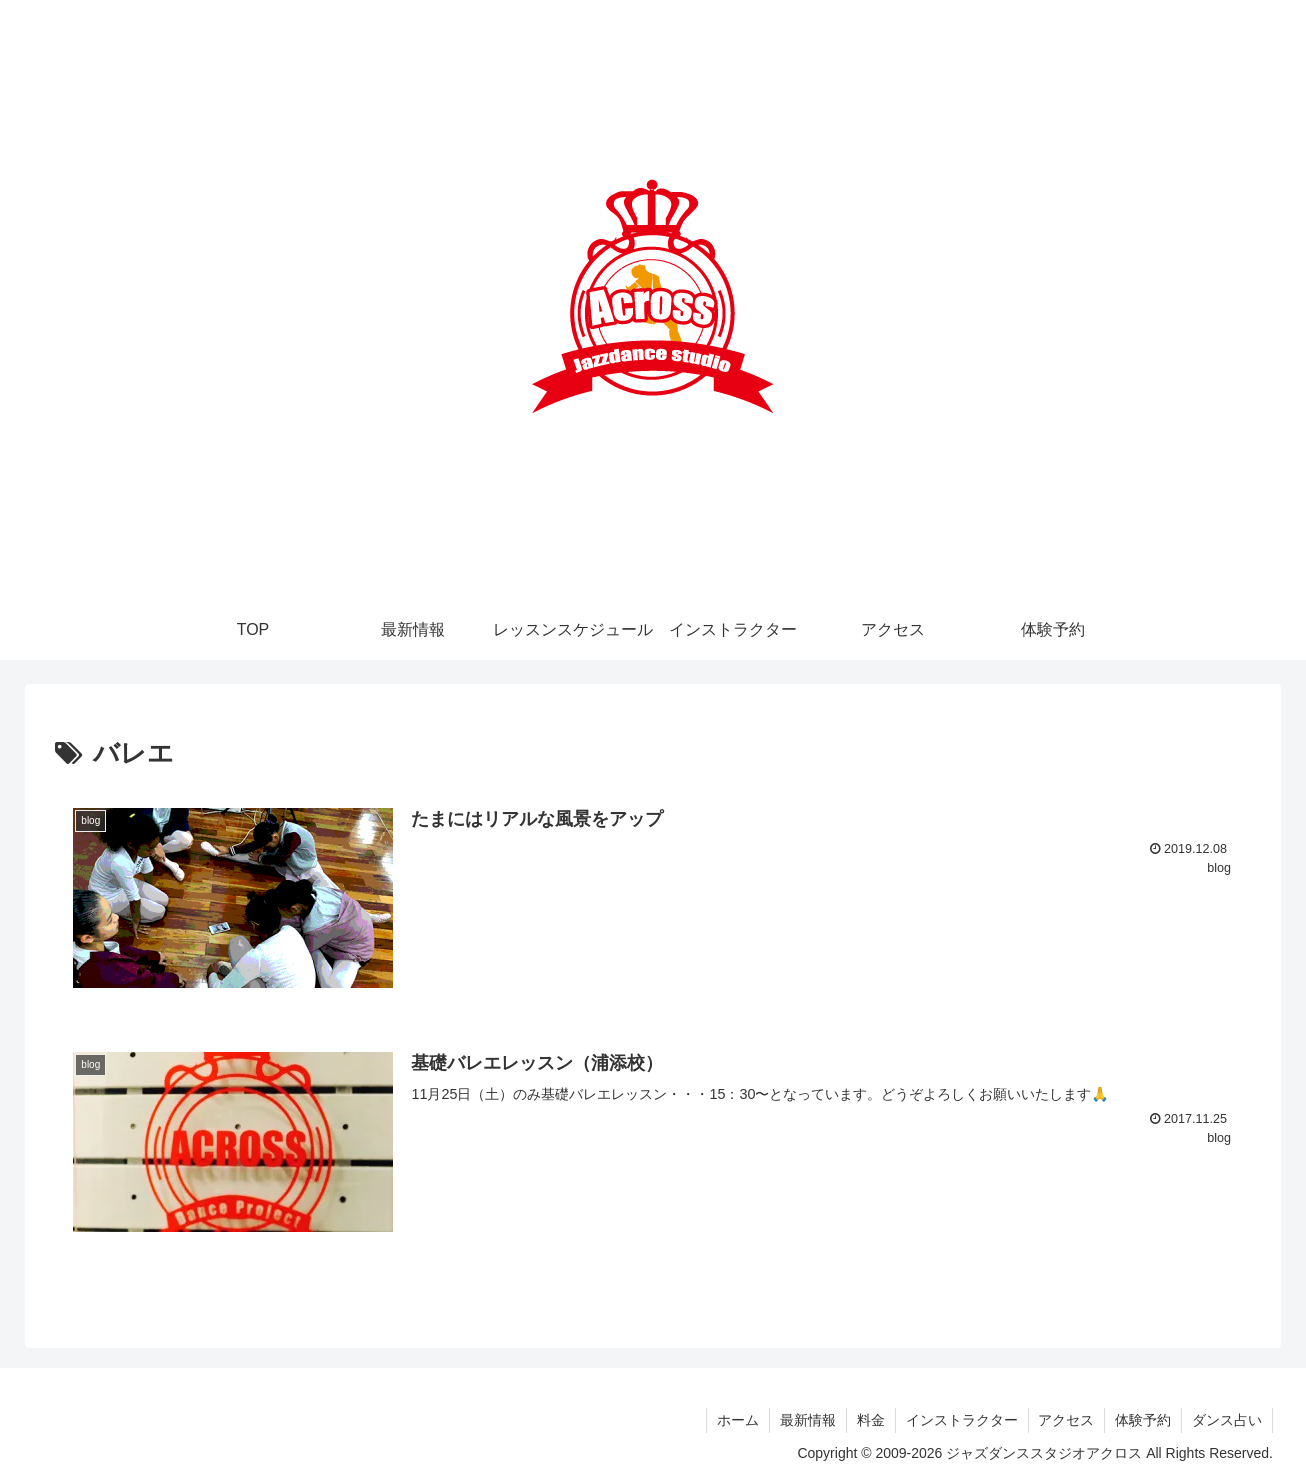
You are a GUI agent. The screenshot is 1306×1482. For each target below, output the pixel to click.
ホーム (737, 1420)
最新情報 (807, 1420)
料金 (870, 1420)
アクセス (1066, 1420)
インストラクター (961, 1420)
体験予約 (1143, 1420)
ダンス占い (1227, 1420)
